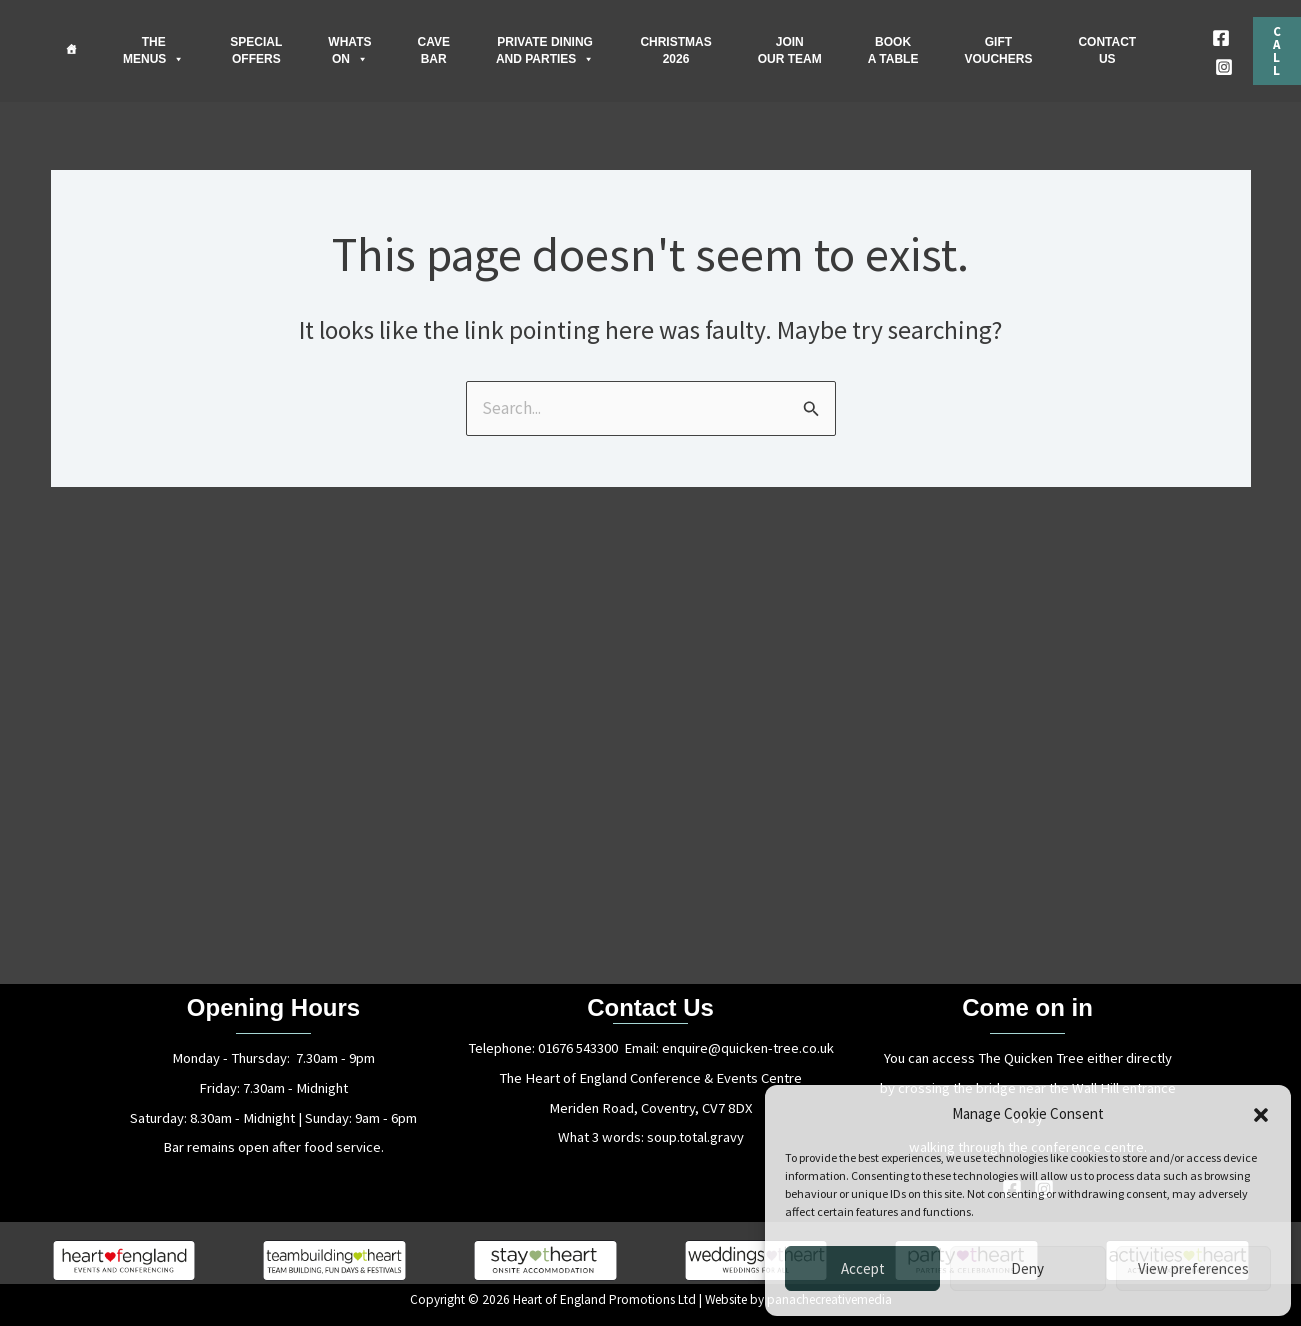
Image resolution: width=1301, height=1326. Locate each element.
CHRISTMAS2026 (675, 50)
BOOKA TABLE (893, 50)
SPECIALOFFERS (256, 50)
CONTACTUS (1107, 50)
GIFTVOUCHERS (998, 50)
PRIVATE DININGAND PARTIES (545, 51)
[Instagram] (1224, 67)
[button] (1261, 1115)
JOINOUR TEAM (790, 50)
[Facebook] (1221, 38)
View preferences (1193, 1268)
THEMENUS (153, 51)
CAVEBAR (433, 50)
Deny (1027, 1268)
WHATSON (349, 51)
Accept (863, 1268)
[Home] (71, 49)
